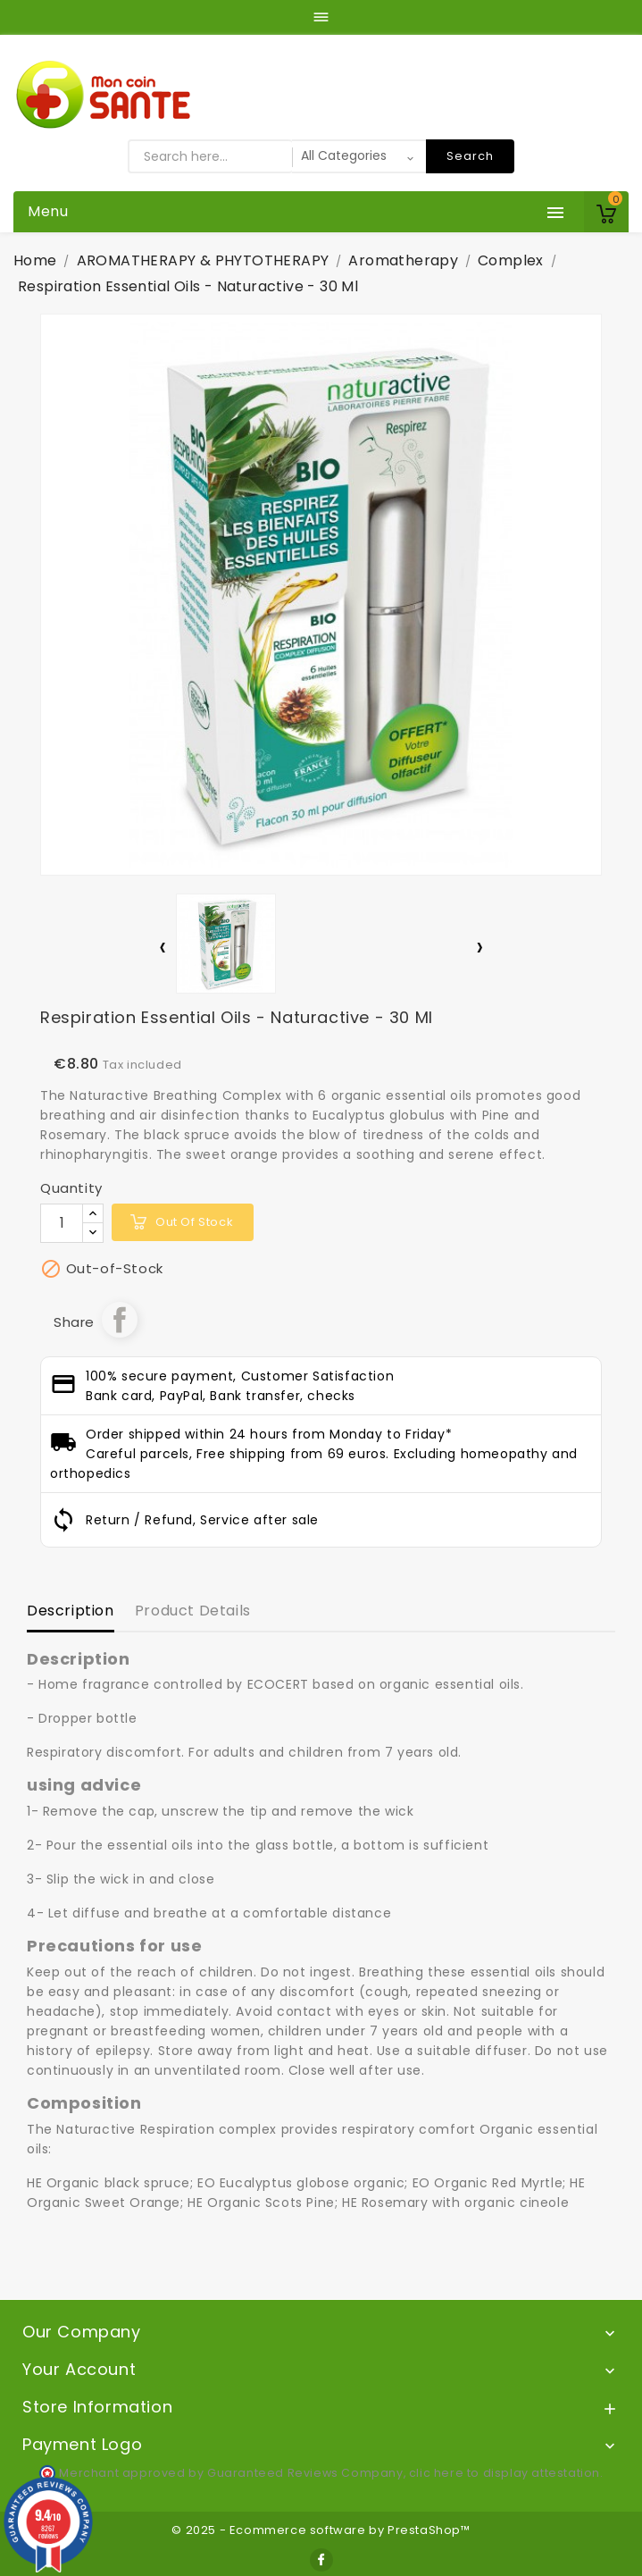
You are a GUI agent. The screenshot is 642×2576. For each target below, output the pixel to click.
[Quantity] (61, 1223)
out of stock (194, 1221)
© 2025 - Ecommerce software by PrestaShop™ (320, 2529)
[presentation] (163, 950)
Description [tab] (70, 1610)
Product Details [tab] (193, 1610)
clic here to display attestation (504, 2472)
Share (120, 1320)
